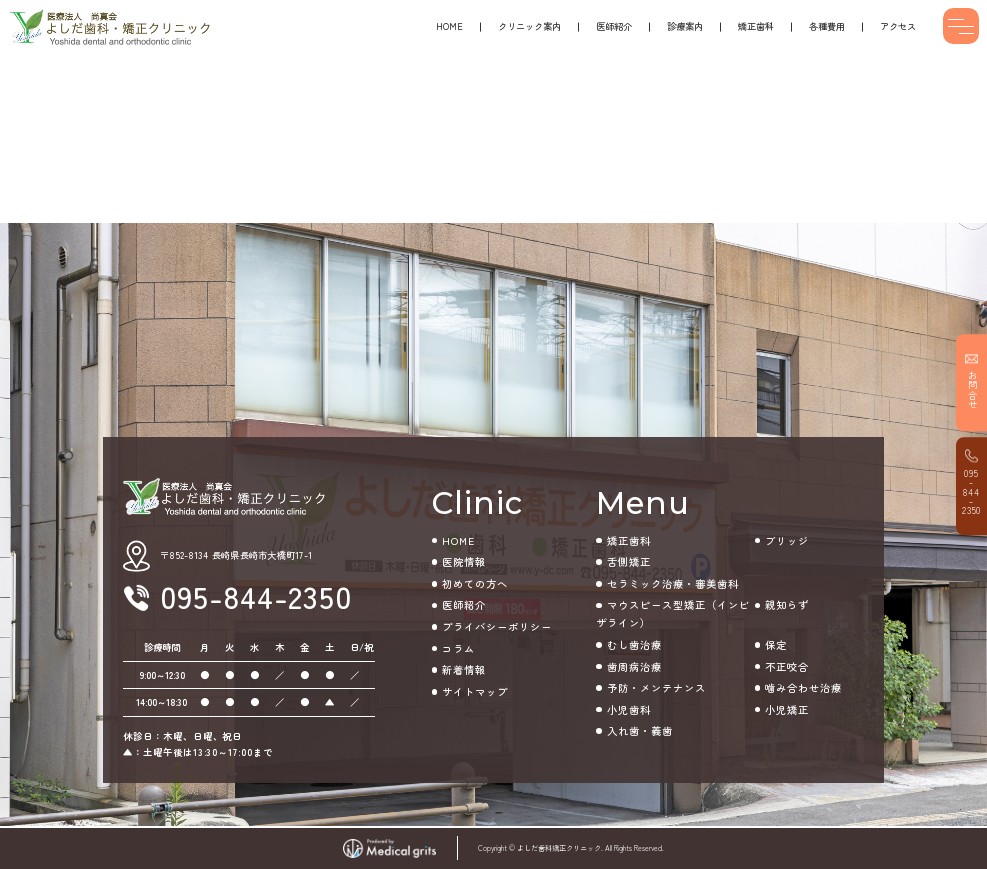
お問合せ (973, 390)
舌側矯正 (629, 561)
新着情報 (464, 669)
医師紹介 (614, 26)
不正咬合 (787, 666)
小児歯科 (629, 709)
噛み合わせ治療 (803, 687)
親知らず (787, 604)
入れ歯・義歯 (640, 730)
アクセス (898, 26)
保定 (776, 644)
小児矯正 (787, 709)
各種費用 (827, 26)
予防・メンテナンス (656, 687)
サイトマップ (475, 691)
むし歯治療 (634, 644)
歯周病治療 (634, 666)
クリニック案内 (529, 26)
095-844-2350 (971, 491)
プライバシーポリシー (497, 626)
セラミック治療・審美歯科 (673, 583)
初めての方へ (475, 583)
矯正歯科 (756, 26)
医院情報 (464, 561)
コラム (458, 648)
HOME (449, 26)
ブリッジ (787, 540)
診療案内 (685, 26)
